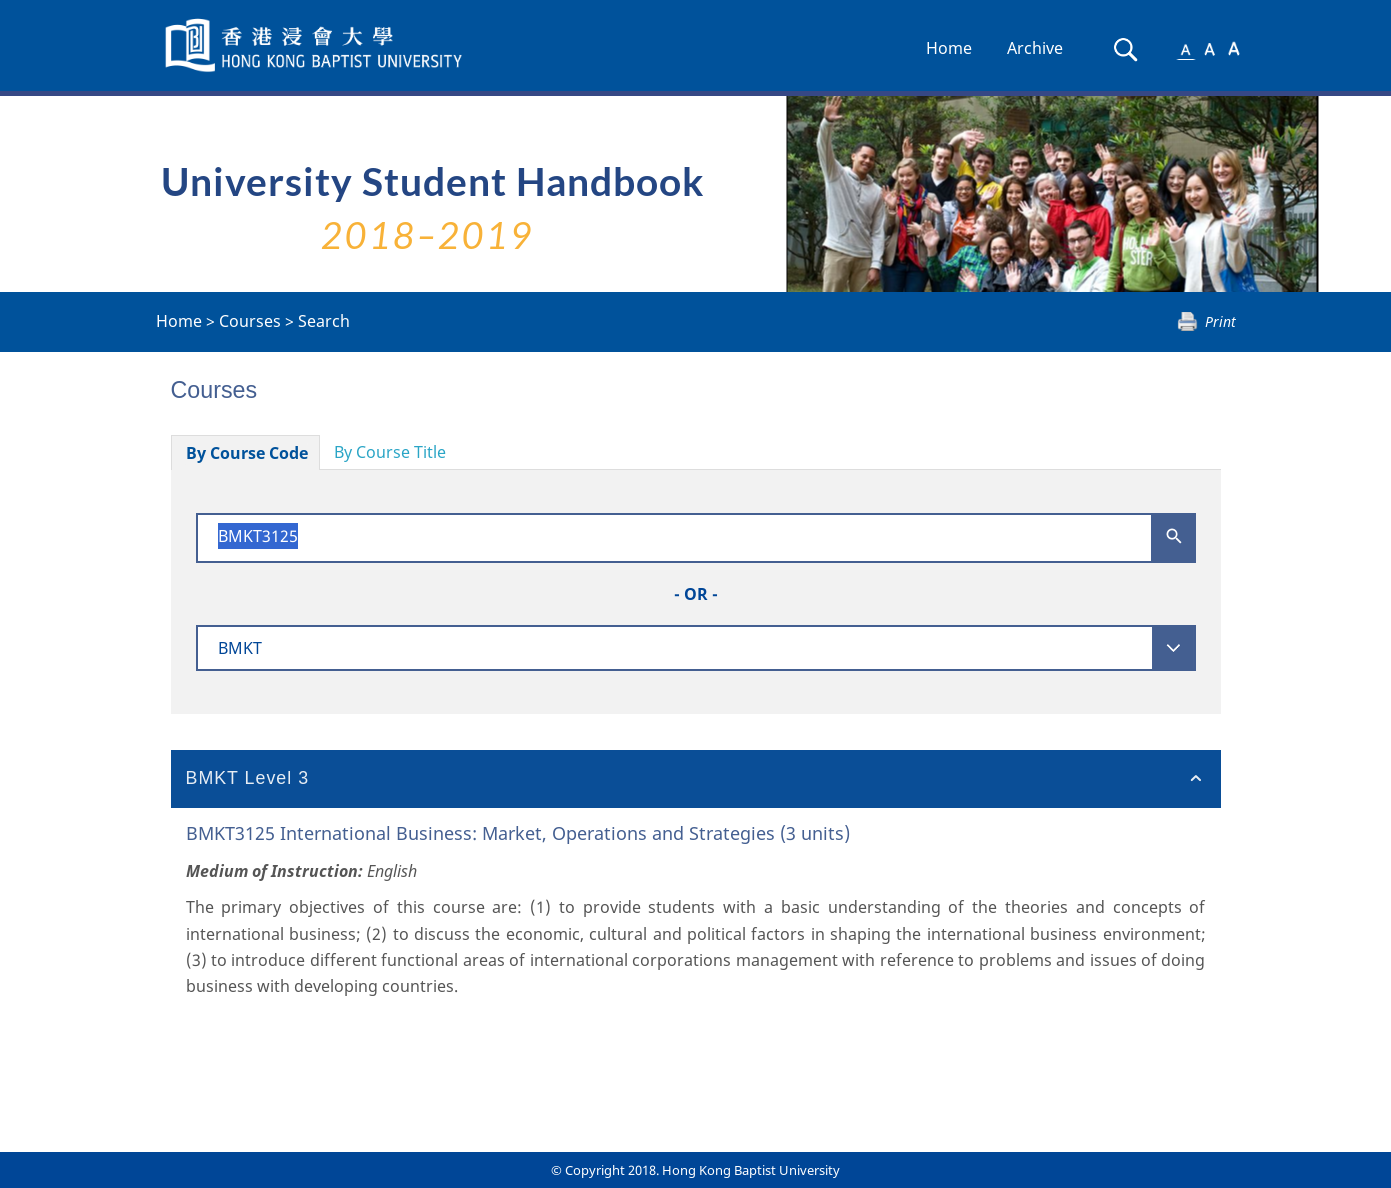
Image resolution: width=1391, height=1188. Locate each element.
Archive (1035, 48)
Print (1220, 321)
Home (949, 48)
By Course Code (247, 453)
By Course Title (390, 452)
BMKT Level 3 (248, 778)
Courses (250, 321)
